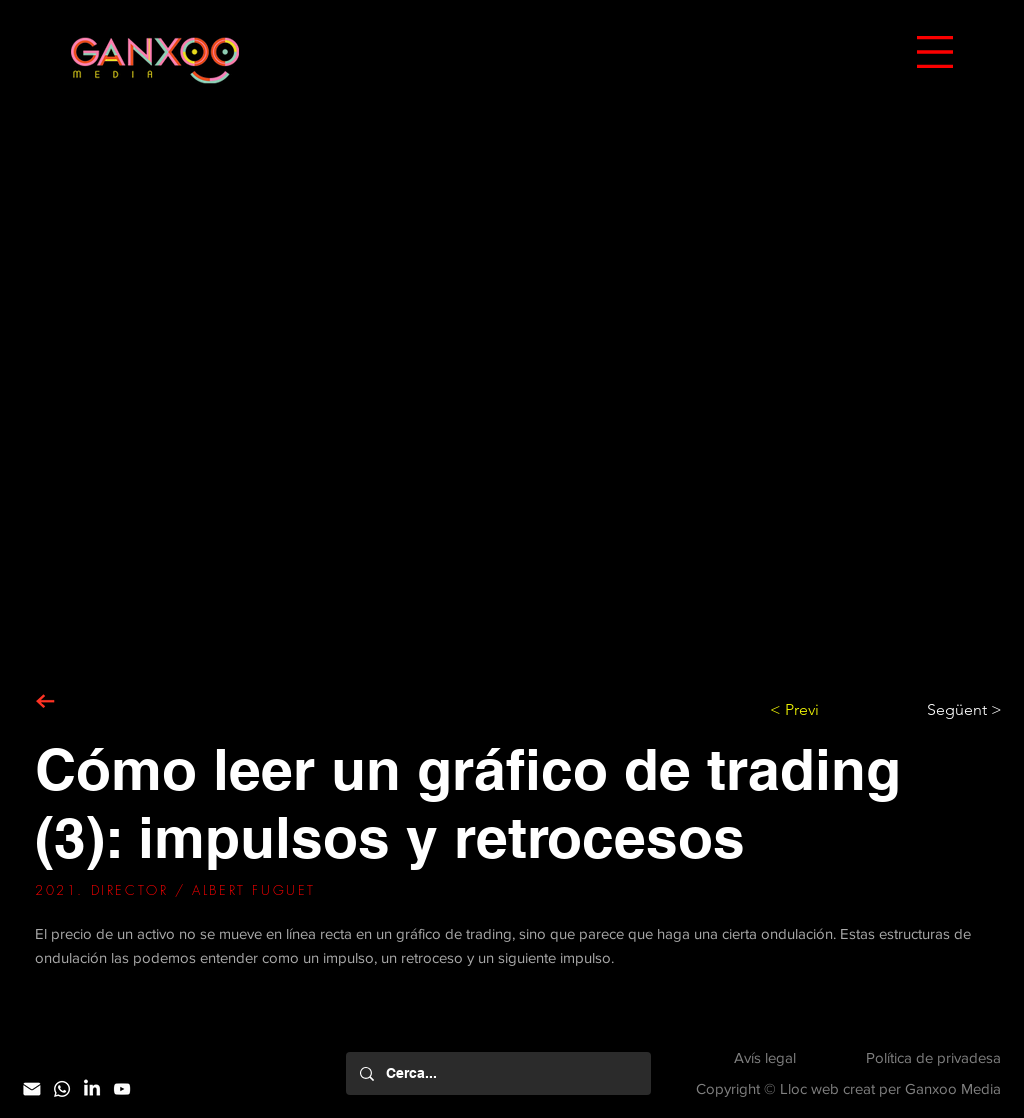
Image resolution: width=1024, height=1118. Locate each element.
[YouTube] (122, 1089)
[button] (935, 52)
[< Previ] (836, 710)
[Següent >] (952, 710)
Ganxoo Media (953, 1088)
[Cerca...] (497, 1073)
